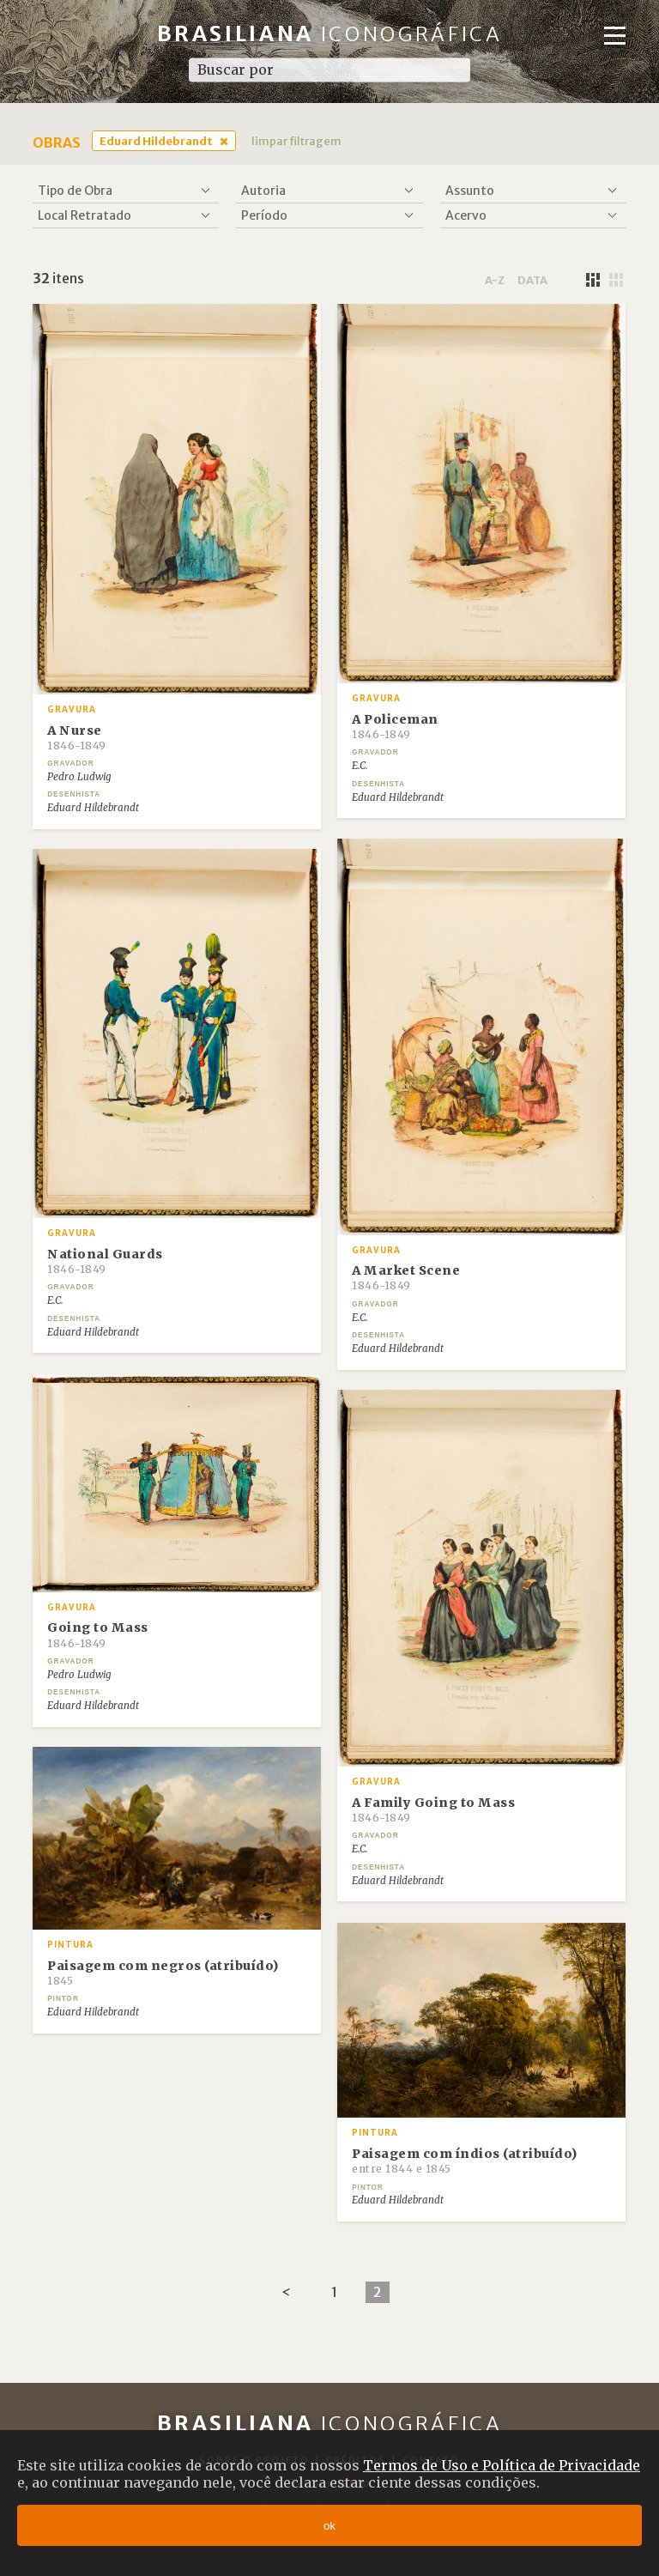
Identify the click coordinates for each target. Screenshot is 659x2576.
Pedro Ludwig (79, 777)
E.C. (360, 766)
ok (329, 2525)
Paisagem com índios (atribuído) (464, 2160)
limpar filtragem (296, 141)
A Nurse (76, 737)
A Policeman (395, 726)
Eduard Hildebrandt (156, 141)
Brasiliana (330, 34)
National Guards (105, 1261)
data (532, 280)
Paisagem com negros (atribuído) (163, 1972)
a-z (495, 280)
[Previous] (286, 2292)
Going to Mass (97, 1634)
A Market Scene (406, 1277)
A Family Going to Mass (433, 1809)
